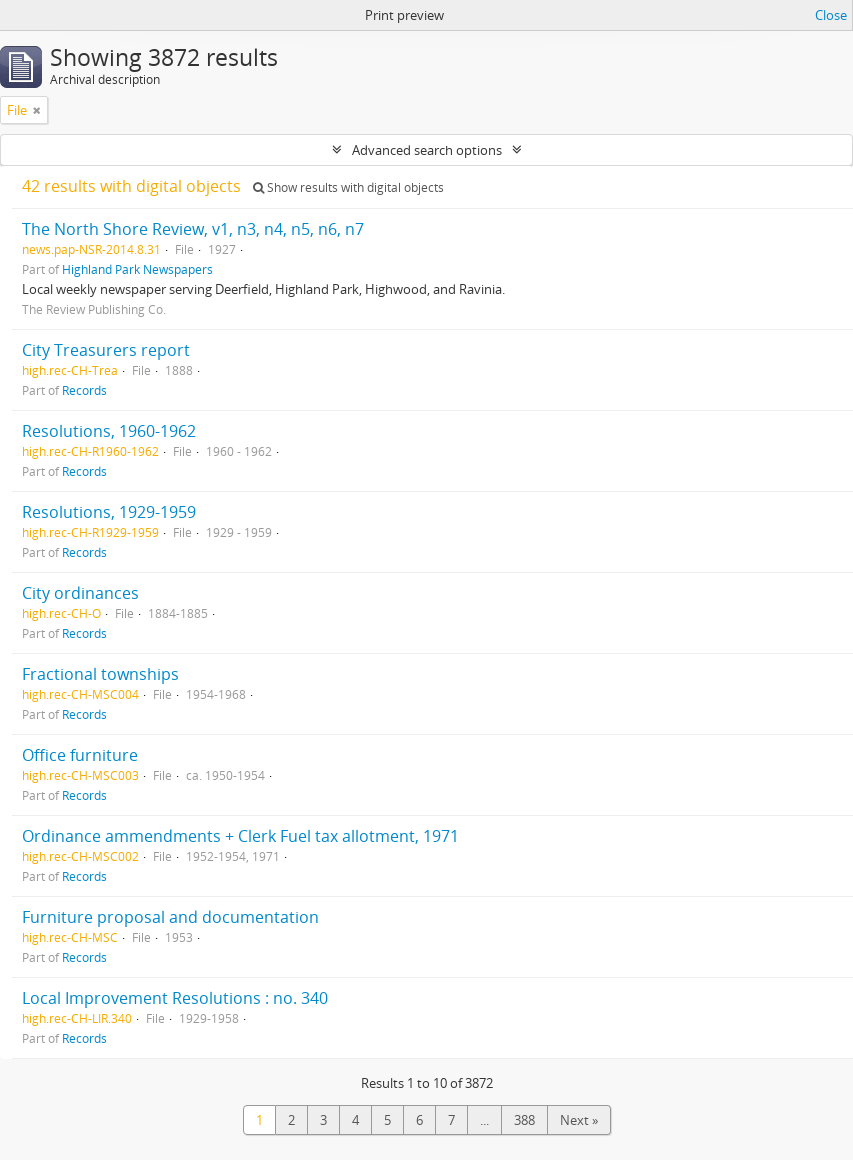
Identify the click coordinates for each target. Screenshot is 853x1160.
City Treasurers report (106, 350)
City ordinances (80, 593)
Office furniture (80, 755)
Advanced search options (427, 150)
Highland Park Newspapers (137, 269)
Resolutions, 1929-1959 (109, 512)
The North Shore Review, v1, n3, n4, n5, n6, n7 (193, 229)
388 (524, 1120)
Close (831, 15)
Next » (579, 1120)
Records (84, 390)
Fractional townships (100, 674)
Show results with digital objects (348, 187)
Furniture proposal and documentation (170, 917)
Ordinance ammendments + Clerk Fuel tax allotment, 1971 (240, 836)
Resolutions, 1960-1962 (109, 431)
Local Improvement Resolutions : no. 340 (175, 998)
